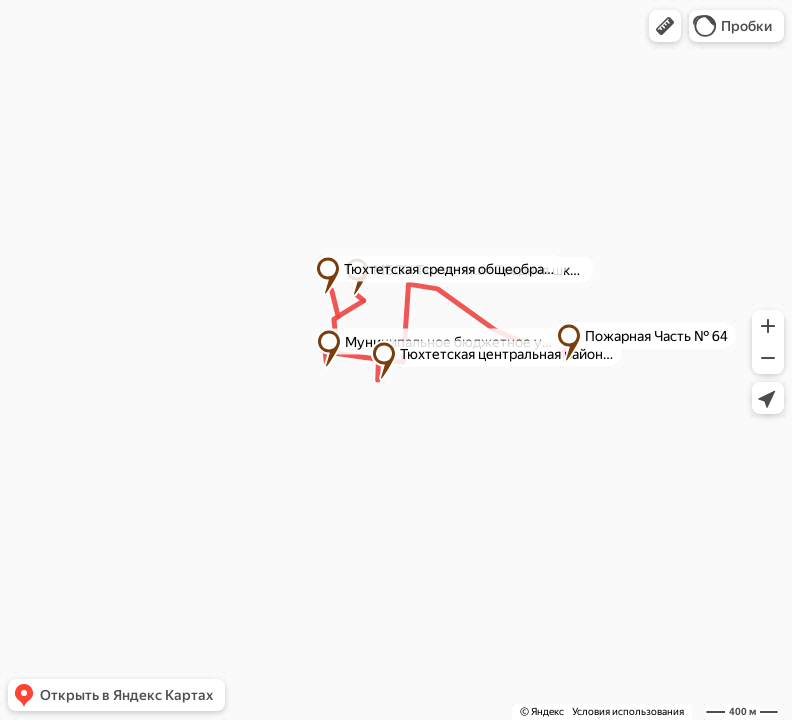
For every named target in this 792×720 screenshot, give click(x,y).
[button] (665, 26)
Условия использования (628, 711)
